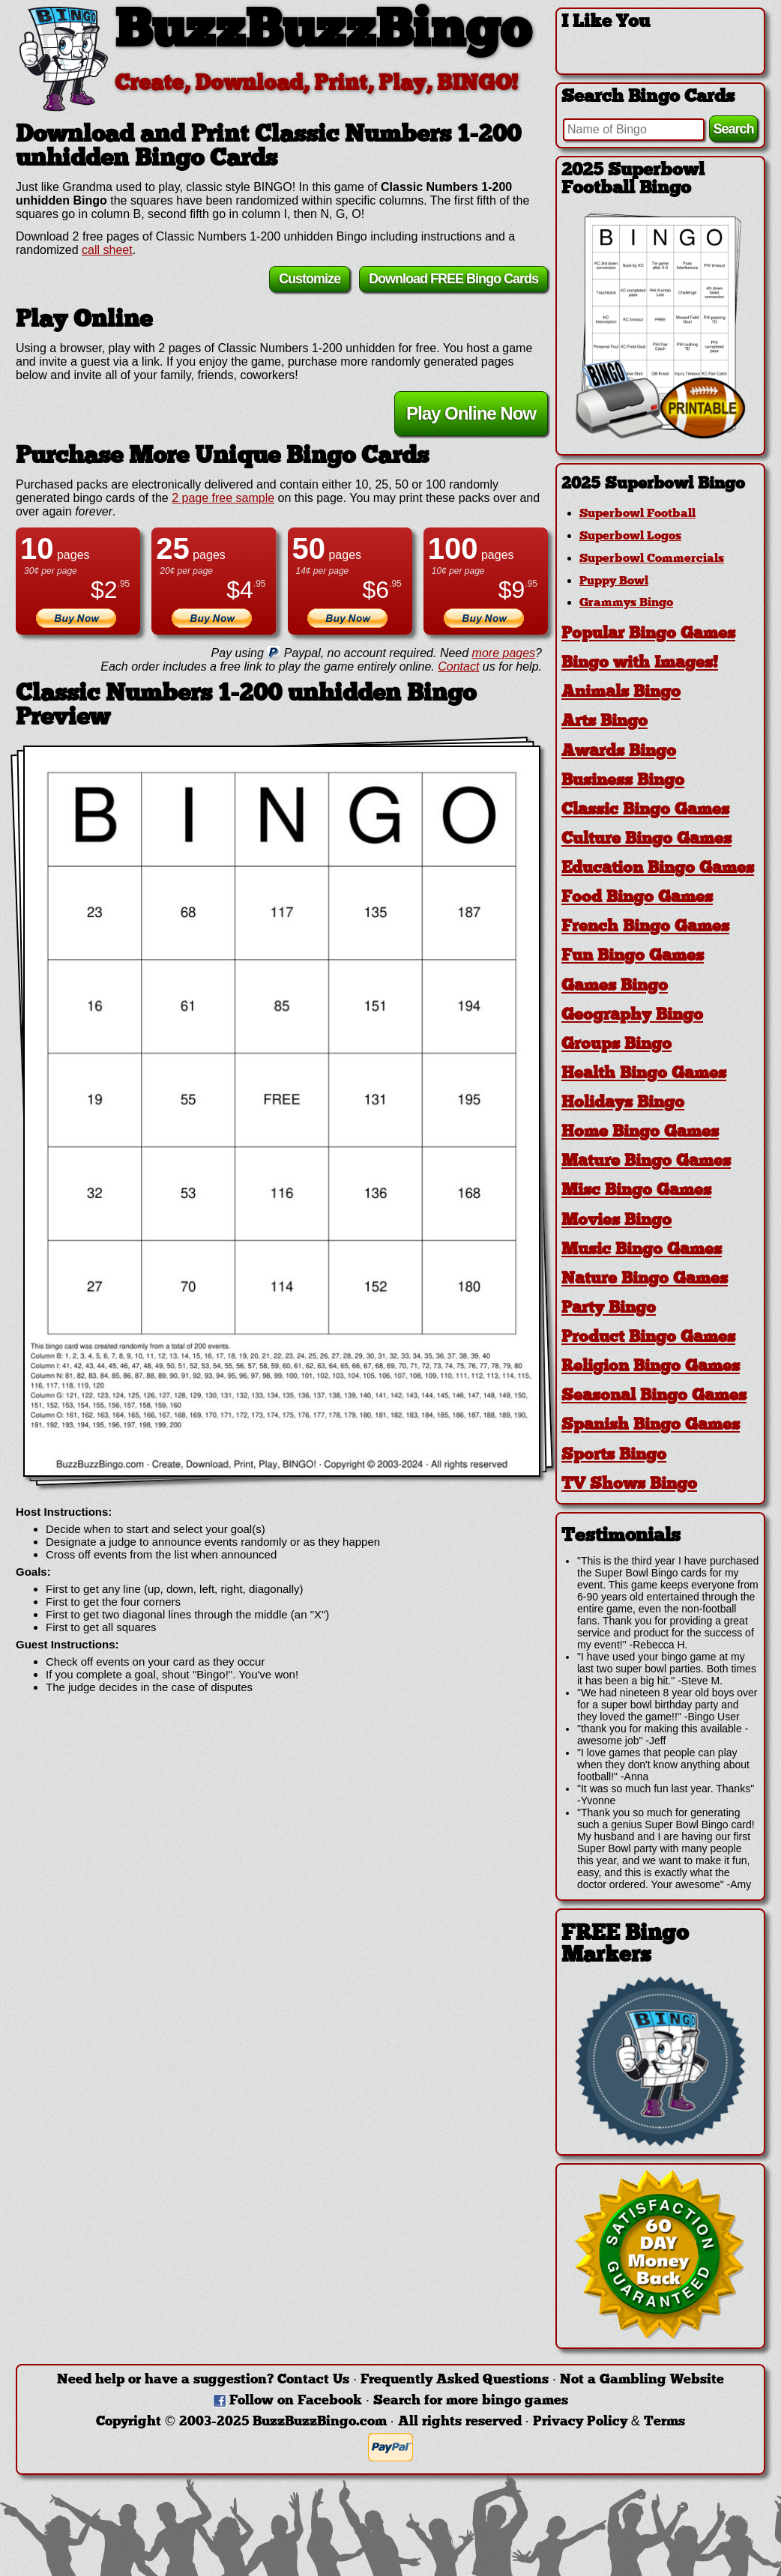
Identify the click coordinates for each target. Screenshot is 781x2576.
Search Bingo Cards (648, 97)
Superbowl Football (637, 514)
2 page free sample (223, 498)
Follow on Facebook (295, 2401)
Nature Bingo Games (644, 1279)
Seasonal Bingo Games (654, 1396)
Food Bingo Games (637, 898)
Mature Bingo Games (646, 1161)
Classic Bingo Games (645, 810)
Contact (458, 666)
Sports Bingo (613, 1455)
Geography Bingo (632, 1015)
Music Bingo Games (641, 1250)
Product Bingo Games (648, 1337)
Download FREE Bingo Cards (453, 278)
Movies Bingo (616, 1221)
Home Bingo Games (640, 1132)
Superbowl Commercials (651, 559)
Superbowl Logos (630, 536)
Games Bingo (614, 986)
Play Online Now (471, 413)
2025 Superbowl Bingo (653, 484)
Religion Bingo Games (650, 1367)
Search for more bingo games (470, 2401)
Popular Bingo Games (648, 634)
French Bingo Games (645, 927)
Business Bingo (622, 781)
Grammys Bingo (626, 603)
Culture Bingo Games (646, 839)
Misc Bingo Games (636, 1191)
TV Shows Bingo (629, 1484)
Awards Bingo (618, 752)
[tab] (660, 484)
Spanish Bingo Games (650, 1425)
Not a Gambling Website (642, 2380)
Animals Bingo (621, 692)
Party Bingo (608, 1308)
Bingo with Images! (639, 663)
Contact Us (313, 2380)
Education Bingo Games (657, 868)
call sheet (107, 250)
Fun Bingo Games (632, 956)
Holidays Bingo (622, 1103)
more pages (504, 653)
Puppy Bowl (613, 581)
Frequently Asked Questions (455, 2380)
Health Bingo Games (643, 1074)
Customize (309, 278)
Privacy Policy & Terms (609, 2422)
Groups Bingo (616, 1044)
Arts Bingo (604, 722)
